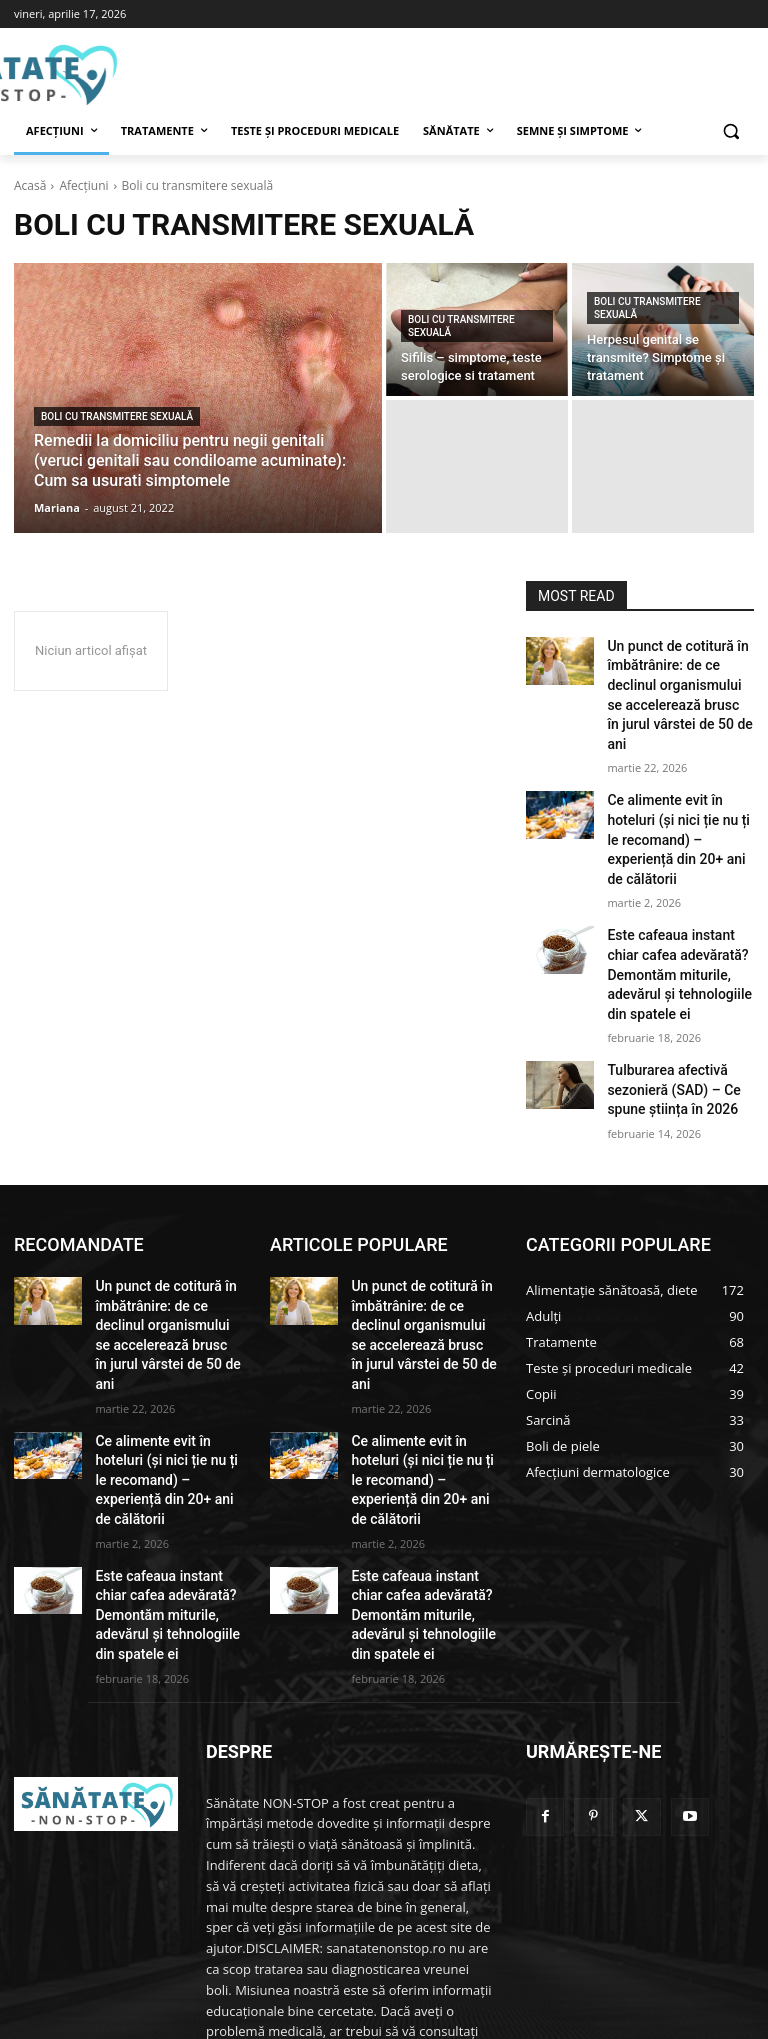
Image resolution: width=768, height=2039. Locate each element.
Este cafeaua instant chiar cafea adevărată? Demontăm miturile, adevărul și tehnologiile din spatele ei (678, 903)
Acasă (30, 185)
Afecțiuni (83, 185)
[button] (730, 131)
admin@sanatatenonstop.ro (399, 1950)
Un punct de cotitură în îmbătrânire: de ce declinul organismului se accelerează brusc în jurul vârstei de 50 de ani (678, 678)
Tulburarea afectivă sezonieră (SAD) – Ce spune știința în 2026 (664, 1008)
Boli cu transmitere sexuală (117, 416)
